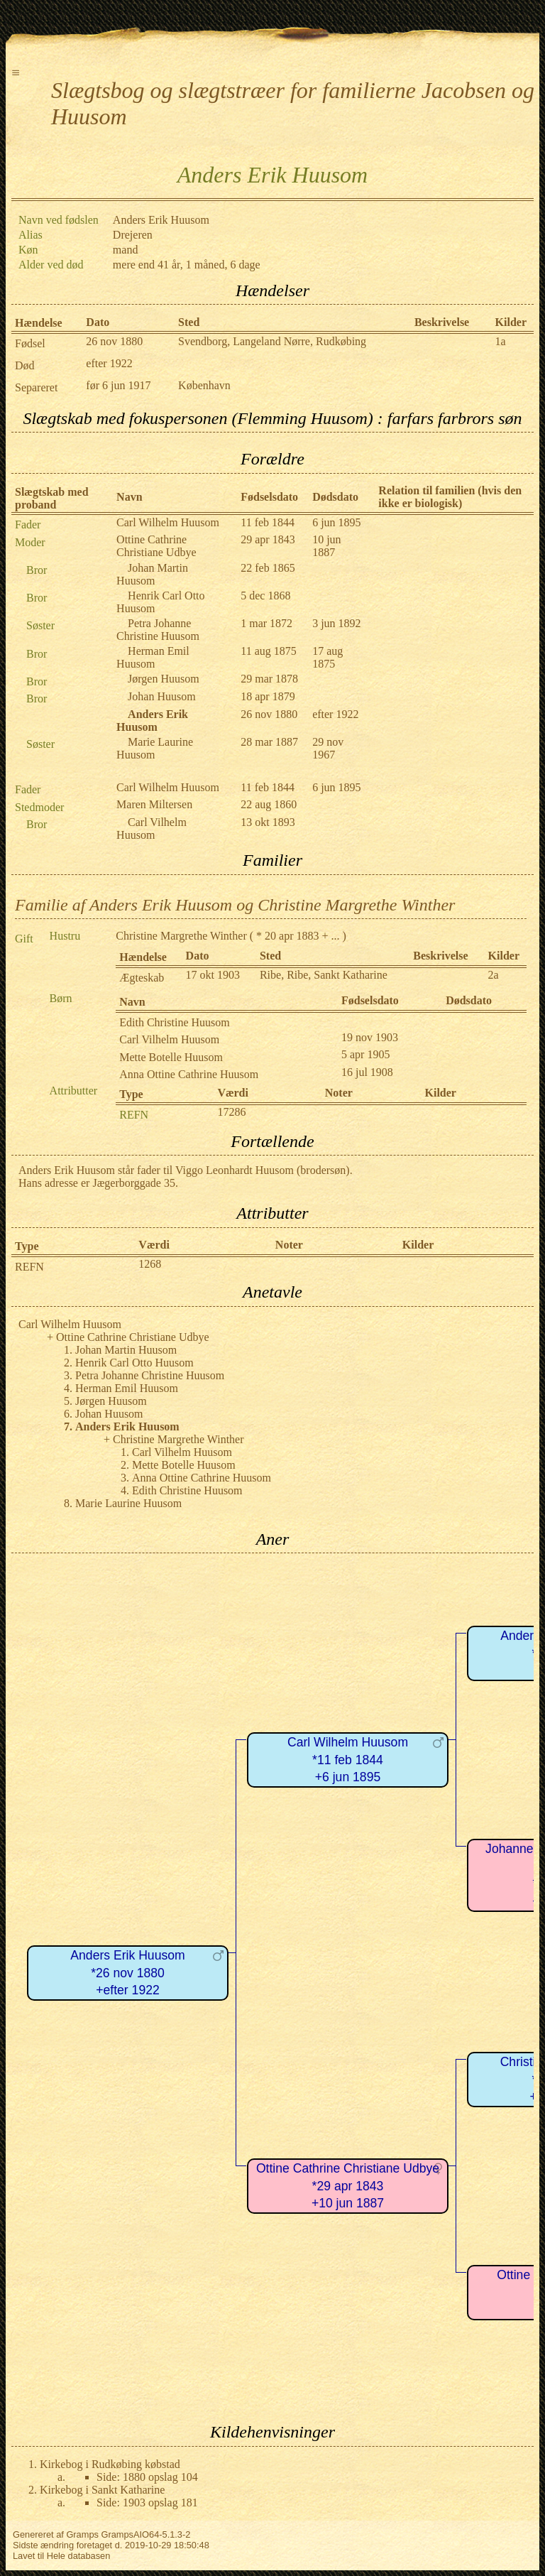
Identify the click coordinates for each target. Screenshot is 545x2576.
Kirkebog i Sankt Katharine (102, 2490)
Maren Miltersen (154, 804)
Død (25, 365)
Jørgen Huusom (163, 679)
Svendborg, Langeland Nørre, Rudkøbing (272, 341)
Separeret (36, 387)
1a (500, 341)
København (204, 385)
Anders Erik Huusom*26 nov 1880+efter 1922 (127, 1972)
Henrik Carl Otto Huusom (134, 1363)
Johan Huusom (162, 696)
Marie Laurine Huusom (154, 748)
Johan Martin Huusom (152, 574)
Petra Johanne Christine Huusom (157, 629)
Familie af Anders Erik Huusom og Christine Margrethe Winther (235, 905)
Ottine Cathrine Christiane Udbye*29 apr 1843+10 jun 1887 (347, 2185)
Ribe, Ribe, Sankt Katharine (323, 975)
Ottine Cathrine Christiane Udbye (156, 545)
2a (493, 975)
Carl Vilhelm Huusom (151, 828)
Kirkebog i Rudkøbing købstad (110, 2464)
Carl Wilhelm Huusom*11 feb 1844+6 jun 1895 (347, 1759)
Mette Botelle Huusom (171, 1057)
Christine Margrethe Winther (181, 936)
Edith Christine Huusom (174, 1022)
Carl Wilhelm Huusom (167, 522)
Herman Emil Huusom (152, 657)
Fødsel (30, 343)
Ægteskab (141, 978)
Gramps (82, 2534)
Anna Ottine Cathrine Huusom (188, 1074)
